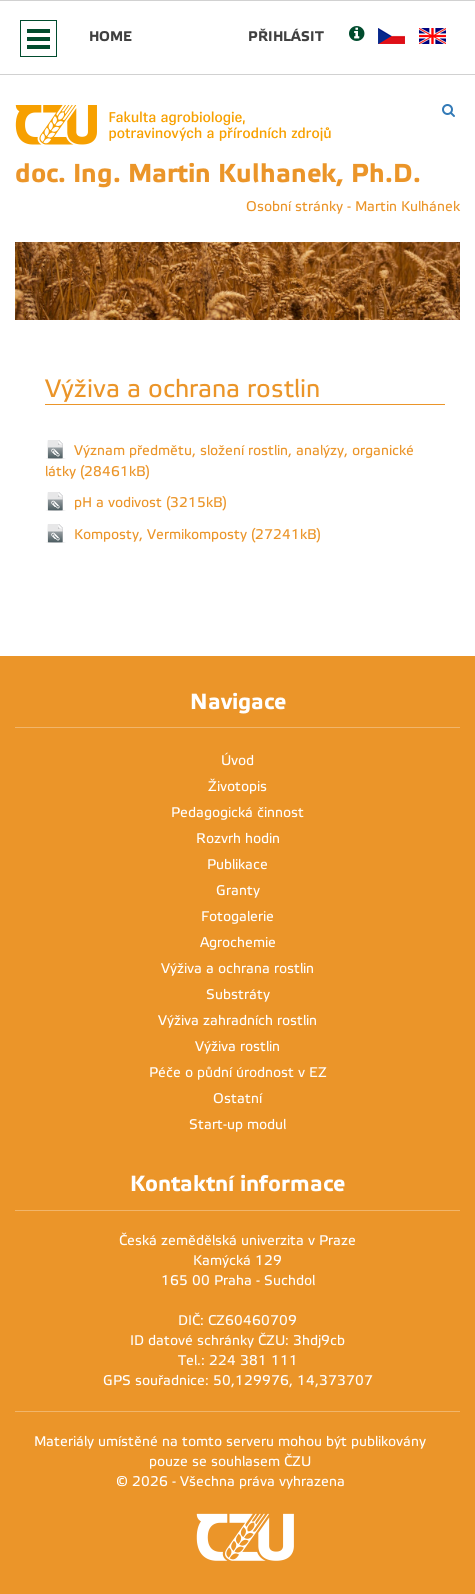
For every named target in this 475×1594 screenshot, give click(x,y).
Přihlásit (286, 36)
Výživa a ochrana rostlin (237, 968)
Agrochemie (238, 942)
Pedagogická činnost (237, 812)
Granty (238, 890)
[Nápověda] (356, 35)
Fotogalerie (237, 916)
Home (110, 36)
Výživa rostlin (237, 1046)
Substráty (238, 994)
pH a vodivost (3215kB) (150, 501)
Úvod (237, 760)
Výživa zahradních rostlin (237, 1020)
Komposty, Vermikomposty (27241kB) (197, 533)
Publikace (237, 864)
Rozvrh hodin (238, 838)
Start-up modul (237, 1124)
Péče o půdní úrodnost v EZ (238, 1072)
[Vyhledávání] (448, 110)
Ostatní (237, 1098)
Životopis (237, 786)
